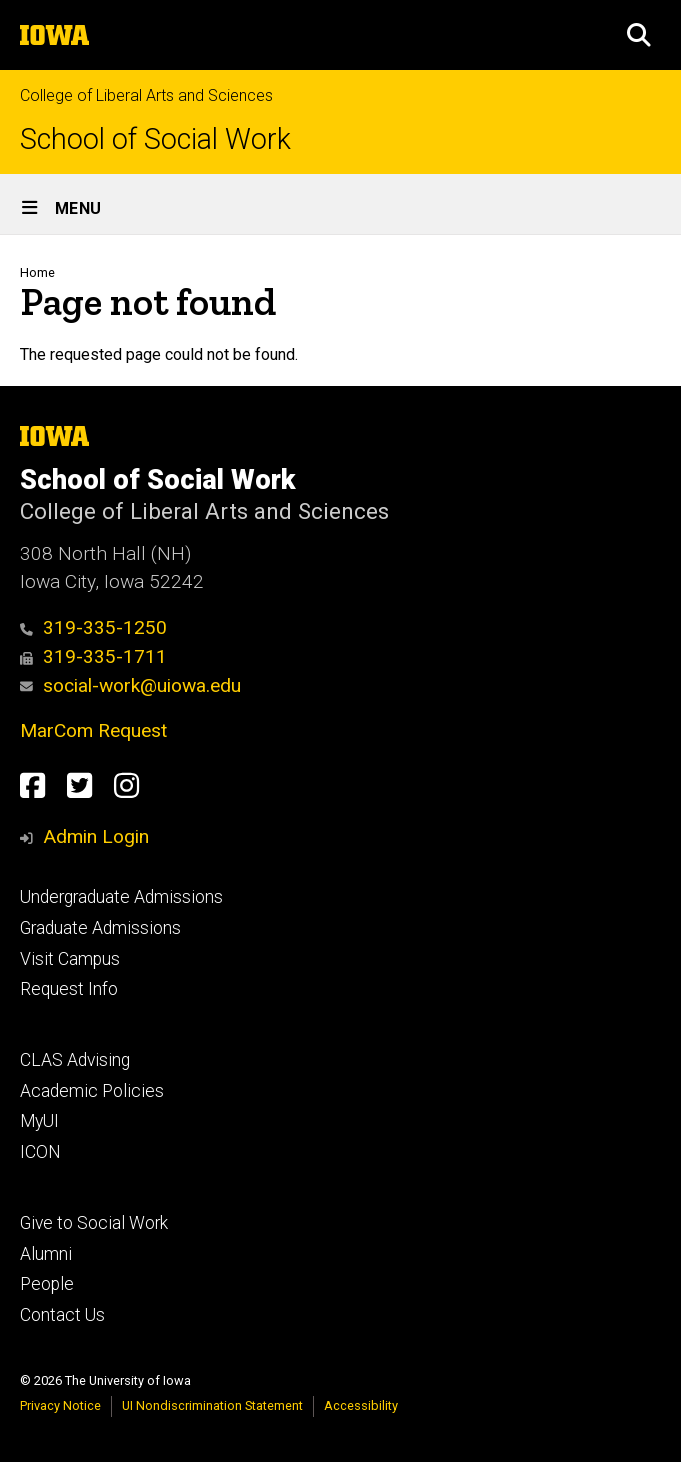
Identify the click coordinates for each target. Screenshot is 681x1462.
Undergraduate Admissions (121, 897)
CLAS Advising (75, 1060)
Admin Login (96, 836)
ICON (40, 1152)
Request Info (69, 989)
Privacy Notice (60, 1405)
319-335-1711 (93, 656)
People (47, 1284)
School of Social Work (155, 139)
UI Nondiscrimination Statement (212, 1405)
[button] (639, 35)
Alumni (46, 1254)
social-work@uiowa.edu (130, 685)
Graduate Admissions (100, 928)
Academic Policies (92, 1091)
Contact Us (62, 1315)
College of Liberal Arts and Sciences (146, 95)
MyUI (39, 1121)
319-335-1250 (93, 627)
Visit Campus (70, 959)
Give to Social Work (94, 1223)
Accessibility (361, 1405)
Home (37, 272)
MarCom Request (93, 730)
